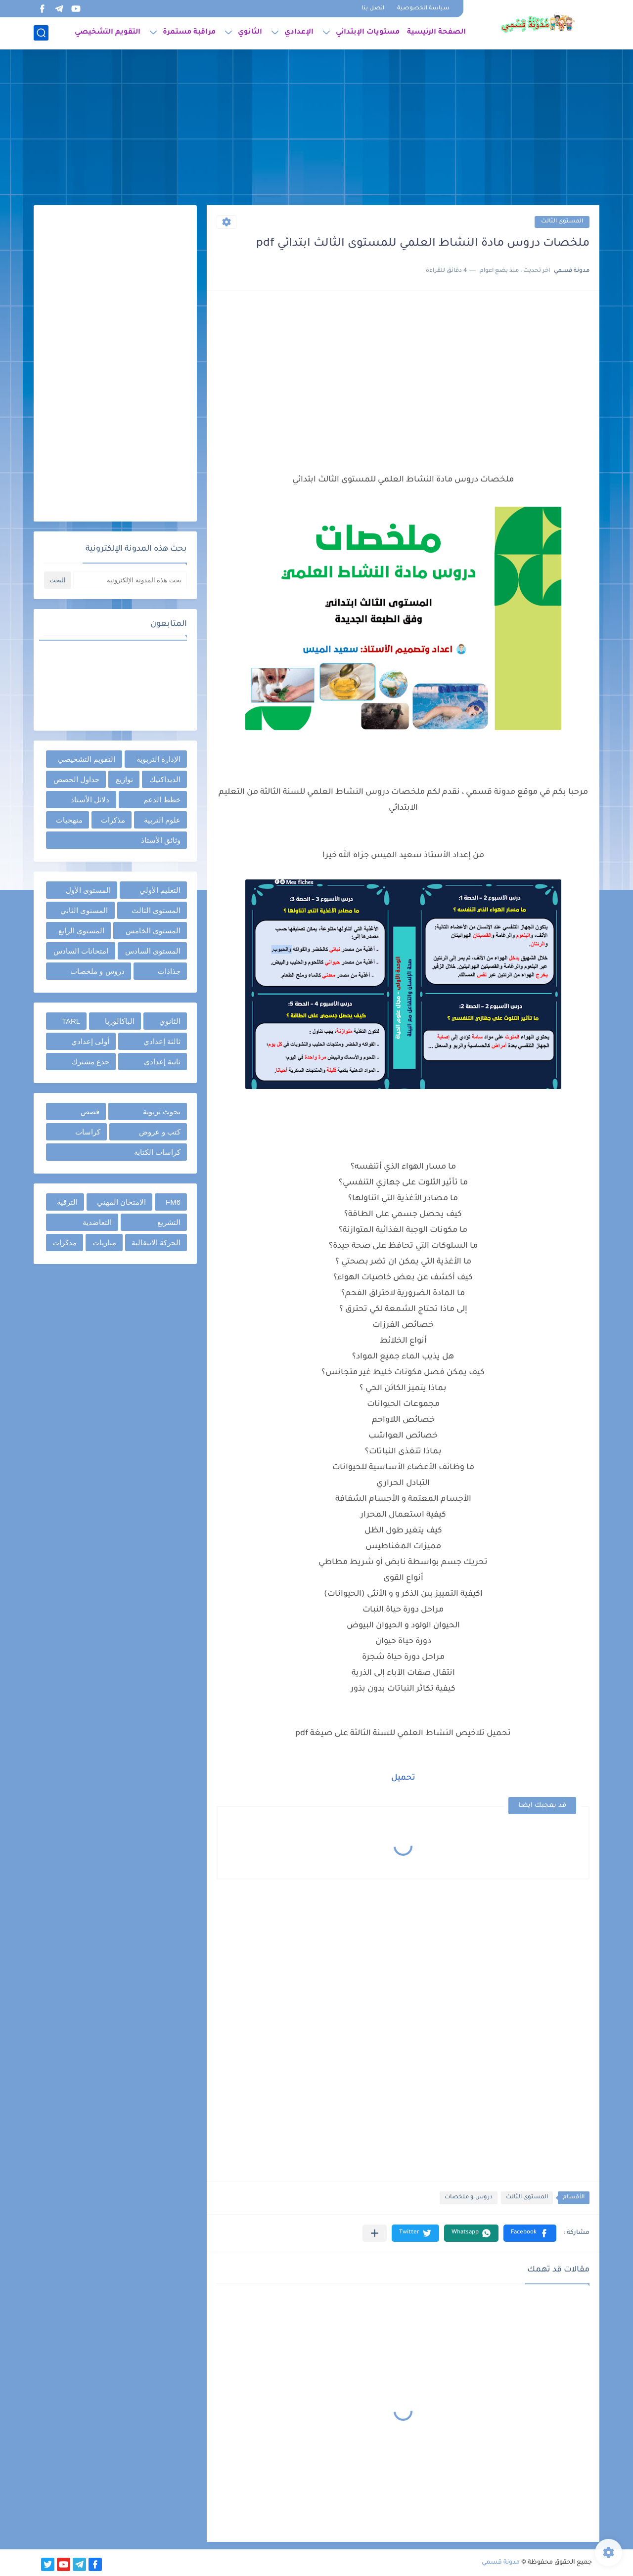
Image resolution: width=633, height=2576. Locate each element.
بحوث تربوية (162, 1111)
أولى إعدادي (90, 1041)
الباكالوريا (120, 1021)
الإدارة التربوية (158, 759)
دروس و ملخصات (469, 2197)
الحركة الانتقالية (156, 1242)
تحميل (403, 1778)
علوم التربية (162, 820)
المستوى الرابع (81, 930)
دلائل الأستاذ (90, 799)
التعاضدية (97, 1222)
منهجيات (69, 820)
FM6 (173, 1202)
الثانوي (250, 33)
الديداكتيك (165, 779)
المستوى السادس (153, 951)
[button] (529, 2233)
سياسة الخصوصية (423, 8)
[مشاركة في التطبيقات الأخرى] (374, 2233)
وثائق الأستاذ (161, 840)
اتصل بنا (373, 8)
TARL (71, 1021)
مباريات (104, 1242)
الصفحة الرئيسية (436, 33)
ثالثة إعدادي (162, 1041)
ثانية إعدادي (162, 1061)
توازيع (124, 779)
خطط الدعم (162, 799)
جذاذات (169, 971)
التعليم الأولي (160, 890)
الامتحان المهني (121, 1202)
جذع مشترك (90, 1061)
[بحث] (41, 33)
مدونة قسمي (501, 2562)
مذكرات (113, 820)
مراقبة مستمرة (189, 33)
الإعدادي (299, 33)
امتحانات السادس (80, 951)
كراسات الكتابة (157, 1152)
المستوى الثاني (84, 910)
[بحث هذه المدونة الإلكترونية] (130, 580)
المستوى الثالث (562, 221)
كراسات (87, 1132)
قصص (90, 1111)
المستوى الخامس (153, 930)
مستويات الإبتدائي (368, 33)
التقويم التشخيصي (107, 33)
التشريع (169, 1222)
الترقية (67, 1202)
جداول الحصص (76, 779)
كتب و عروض (160, 1132)
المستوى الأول (88, 890)
